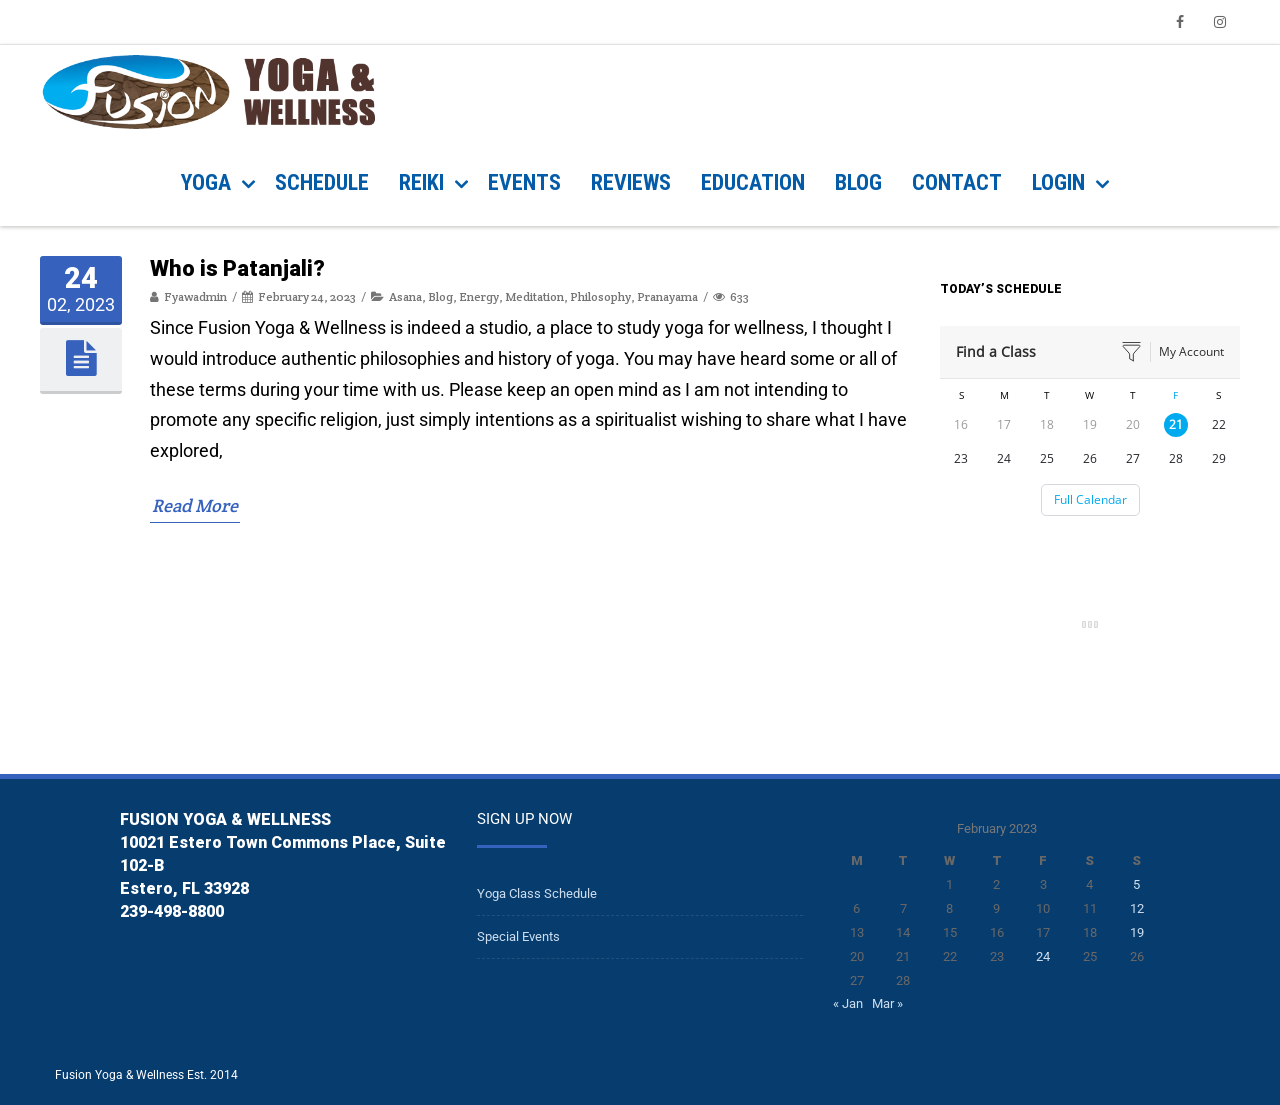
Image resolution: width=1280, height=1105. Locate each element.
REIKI (421, 182)
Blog (440, 621)
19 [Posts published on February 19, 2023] (1137, 932)
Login (1058, 182)
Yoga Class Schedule (537, 893)
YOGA (206, 182)
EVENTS (524, 182)
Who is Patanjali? (237, 592)
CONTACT (957, 182)
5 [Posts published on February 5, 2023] (1136, 884)
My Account (1191, 351)
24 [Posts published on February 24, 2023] (1043, 956)
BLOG (858, 182)
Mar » (887, 1003)
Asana (405, 621)
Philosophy (600, 621)
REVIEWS (631, 182)
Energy (479, 621)
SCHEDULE (322, 182)
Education (753, 182)
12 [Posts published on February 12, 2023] (1137, 908)
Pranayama (667, 621)
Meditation (534, 621)
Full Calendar (1090, 499)
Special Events (518, 936)
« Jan (848, 1003)
